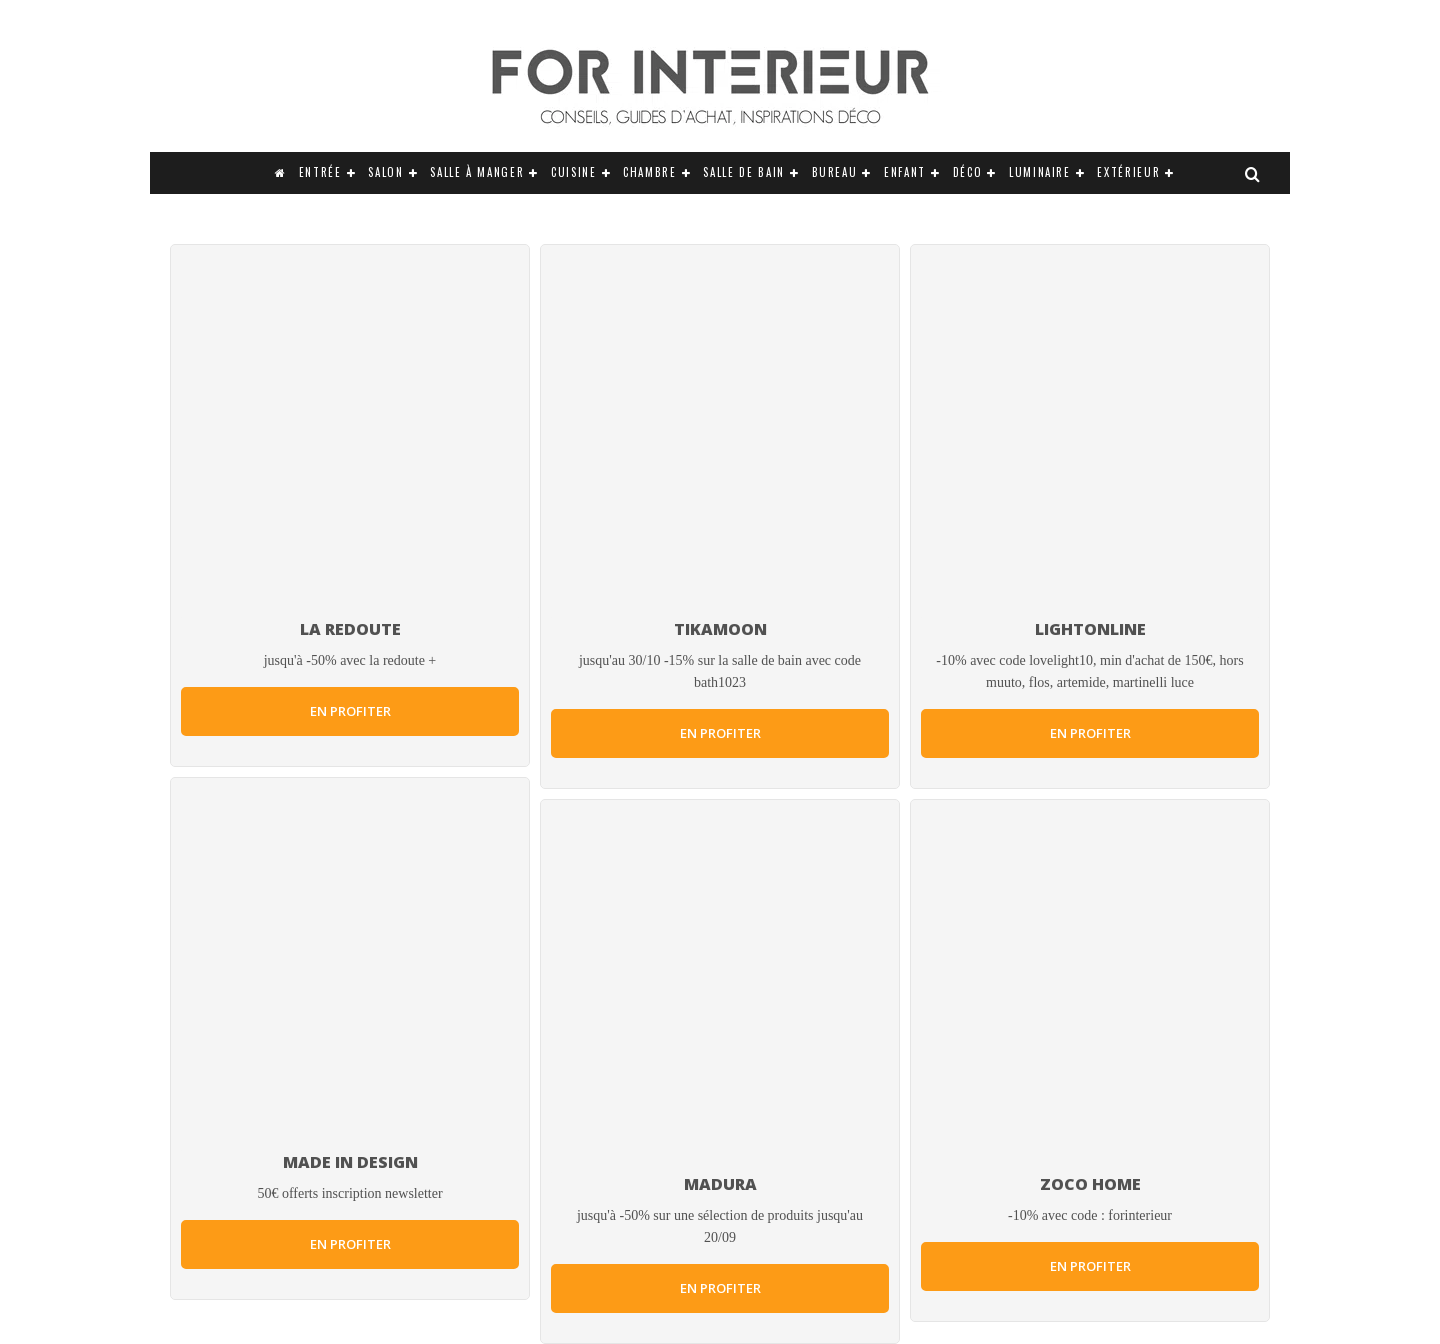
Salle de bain (743, 172)
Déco (968, 172)
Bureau (835, 172)
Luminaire (1040, 172)
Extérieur (1128, 172)
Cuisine (574, 172)
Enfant (905, 172)
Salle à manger (477, 172)
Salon (385, 172)
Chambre (650, 172)
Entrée (320, 172)
